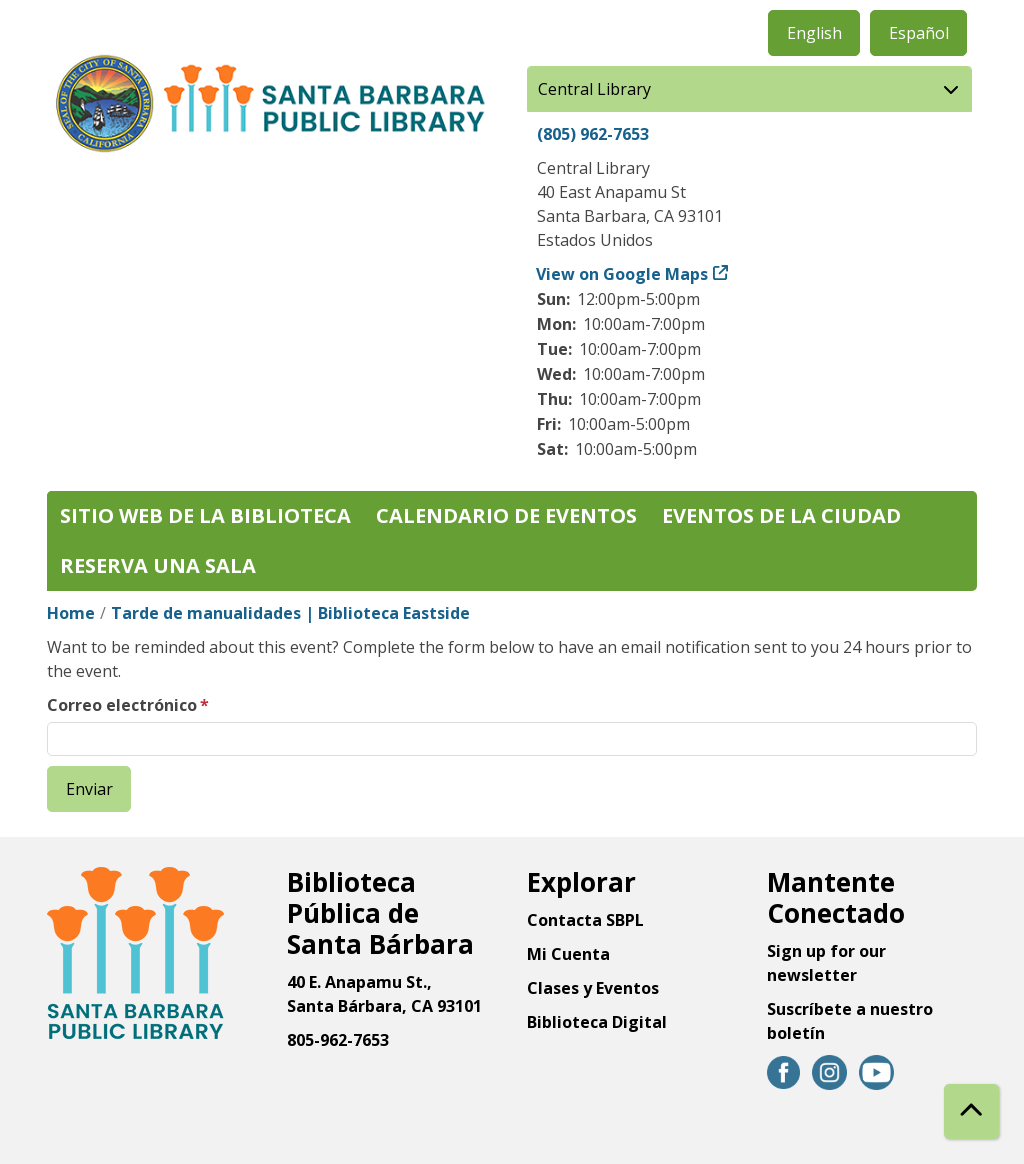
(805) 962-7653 (593, 134)
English (814, 33)
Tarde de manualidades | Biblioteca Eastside (290, 613)
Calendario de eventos (506, 515)
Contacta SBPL (585, 920)
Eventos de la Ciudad (781, 515)
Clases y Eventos (593, 988)
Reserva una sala (158, 565)
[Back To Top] (971, 1111)
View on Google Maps (622, 274)
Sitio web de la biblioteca (205, 515)
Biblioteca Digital (597, 1022)
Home (71, 613)
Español (919, 33)
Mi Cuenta (568, 954)
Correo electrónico (122, 705)
